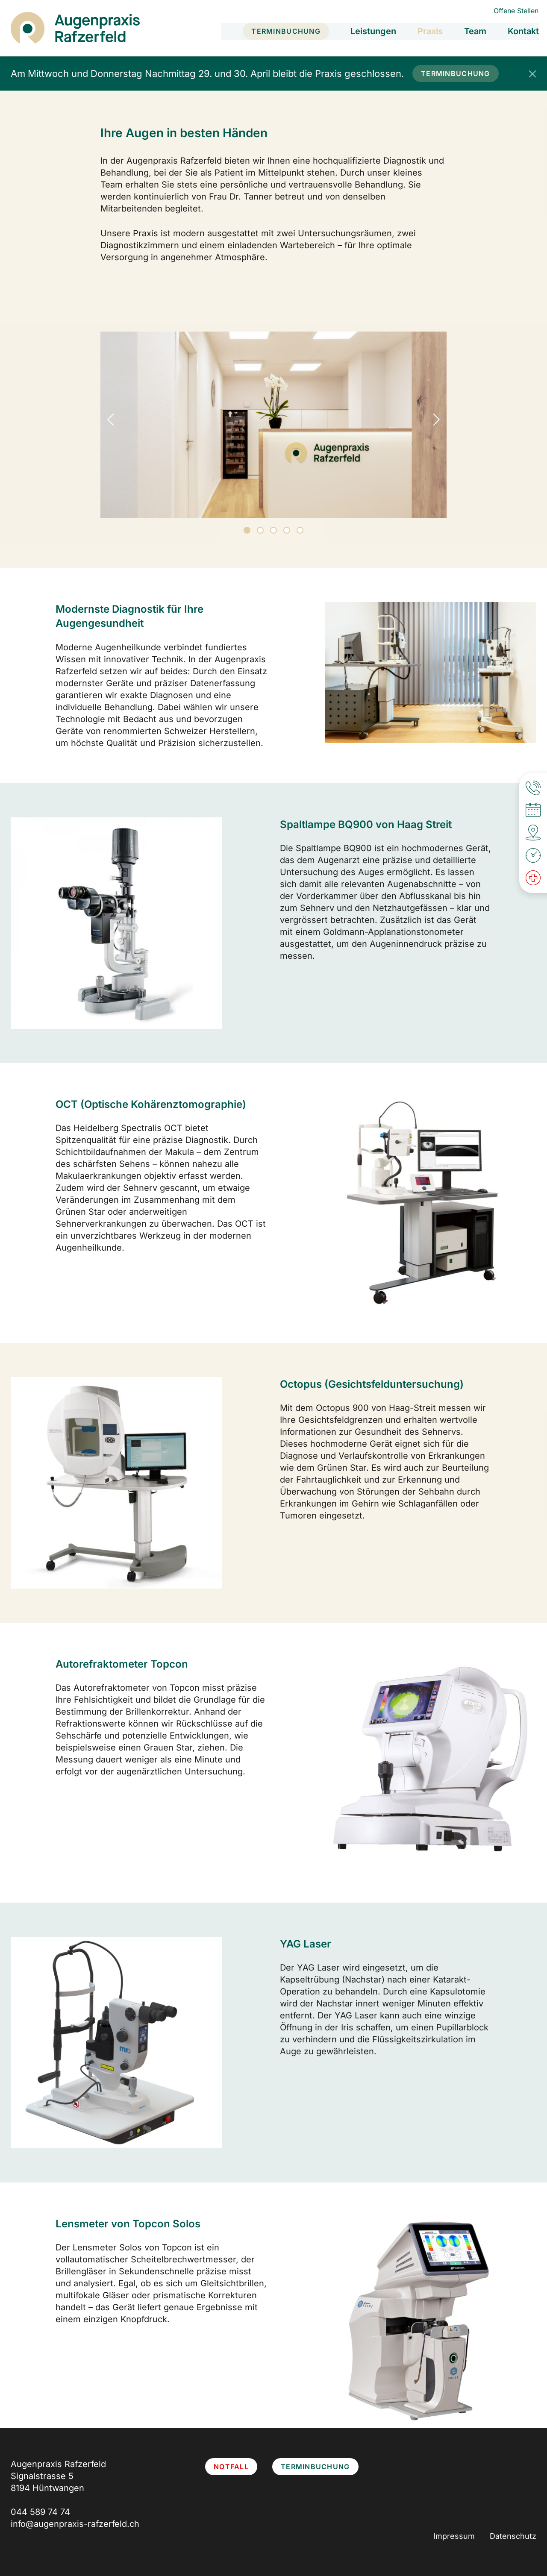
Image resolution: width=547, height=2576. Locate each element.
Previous (113, 420)
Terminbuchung (285, 30)
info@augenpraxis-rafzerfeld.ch (75, 2524)
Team (475, 30)
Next (434, 420)
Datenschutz (513, 2536)
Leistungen (373, 30)
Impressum (454, 2536)
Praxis (429, 30)
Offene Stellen (516, 10)
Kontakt (522, 30)
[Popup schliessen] (532, 73)
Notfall (231, 2466)
